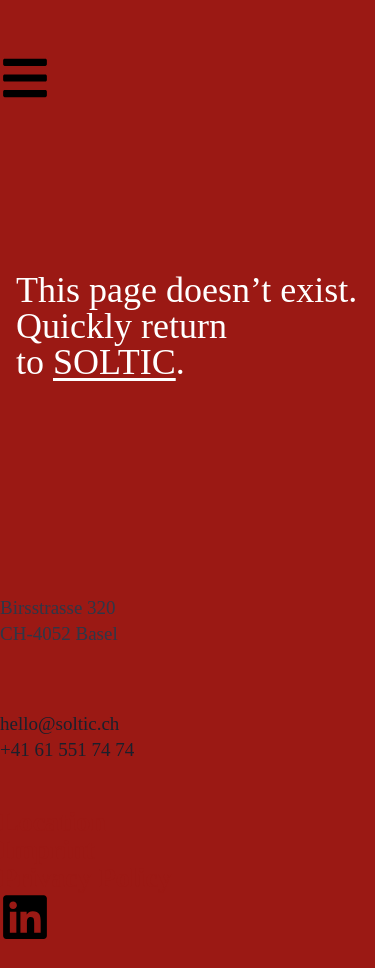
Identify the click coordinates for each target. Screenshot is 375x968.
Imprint (47, 849)
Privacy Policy (86, 877)
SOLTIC (114, 362)
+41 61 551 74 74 (67, 749)
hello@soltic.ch (59, 723)
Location (53, 821)
